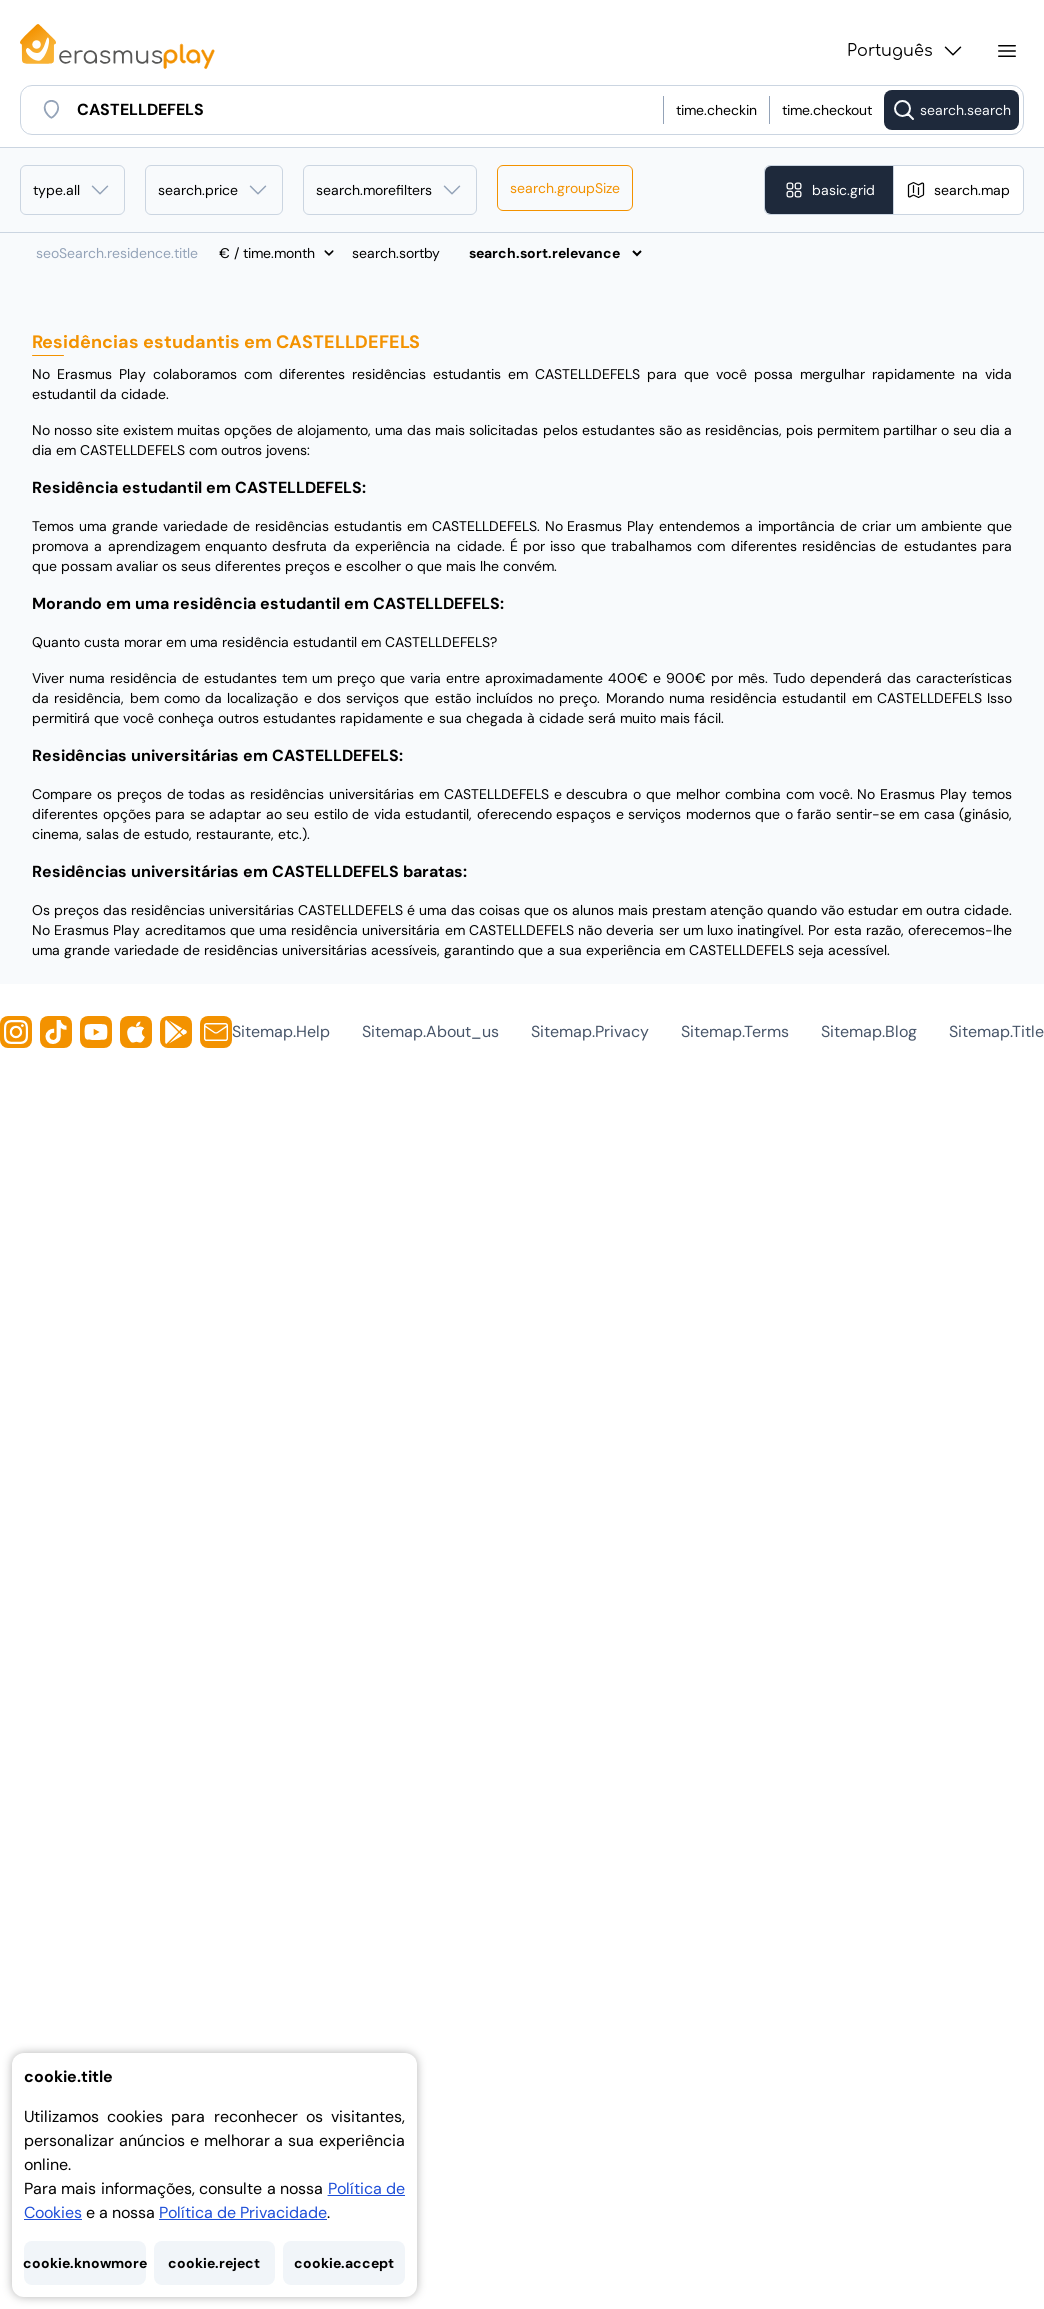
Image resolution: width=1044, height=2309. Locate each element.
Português (906, 51)
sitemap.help (281, 1031)
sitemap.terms (735, 1031)
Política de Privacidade (243, 2212)
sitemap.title (996, 1031)
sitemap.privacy (590, 1031)
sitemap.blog (869, 1031)
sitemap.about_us (430, 1031)
